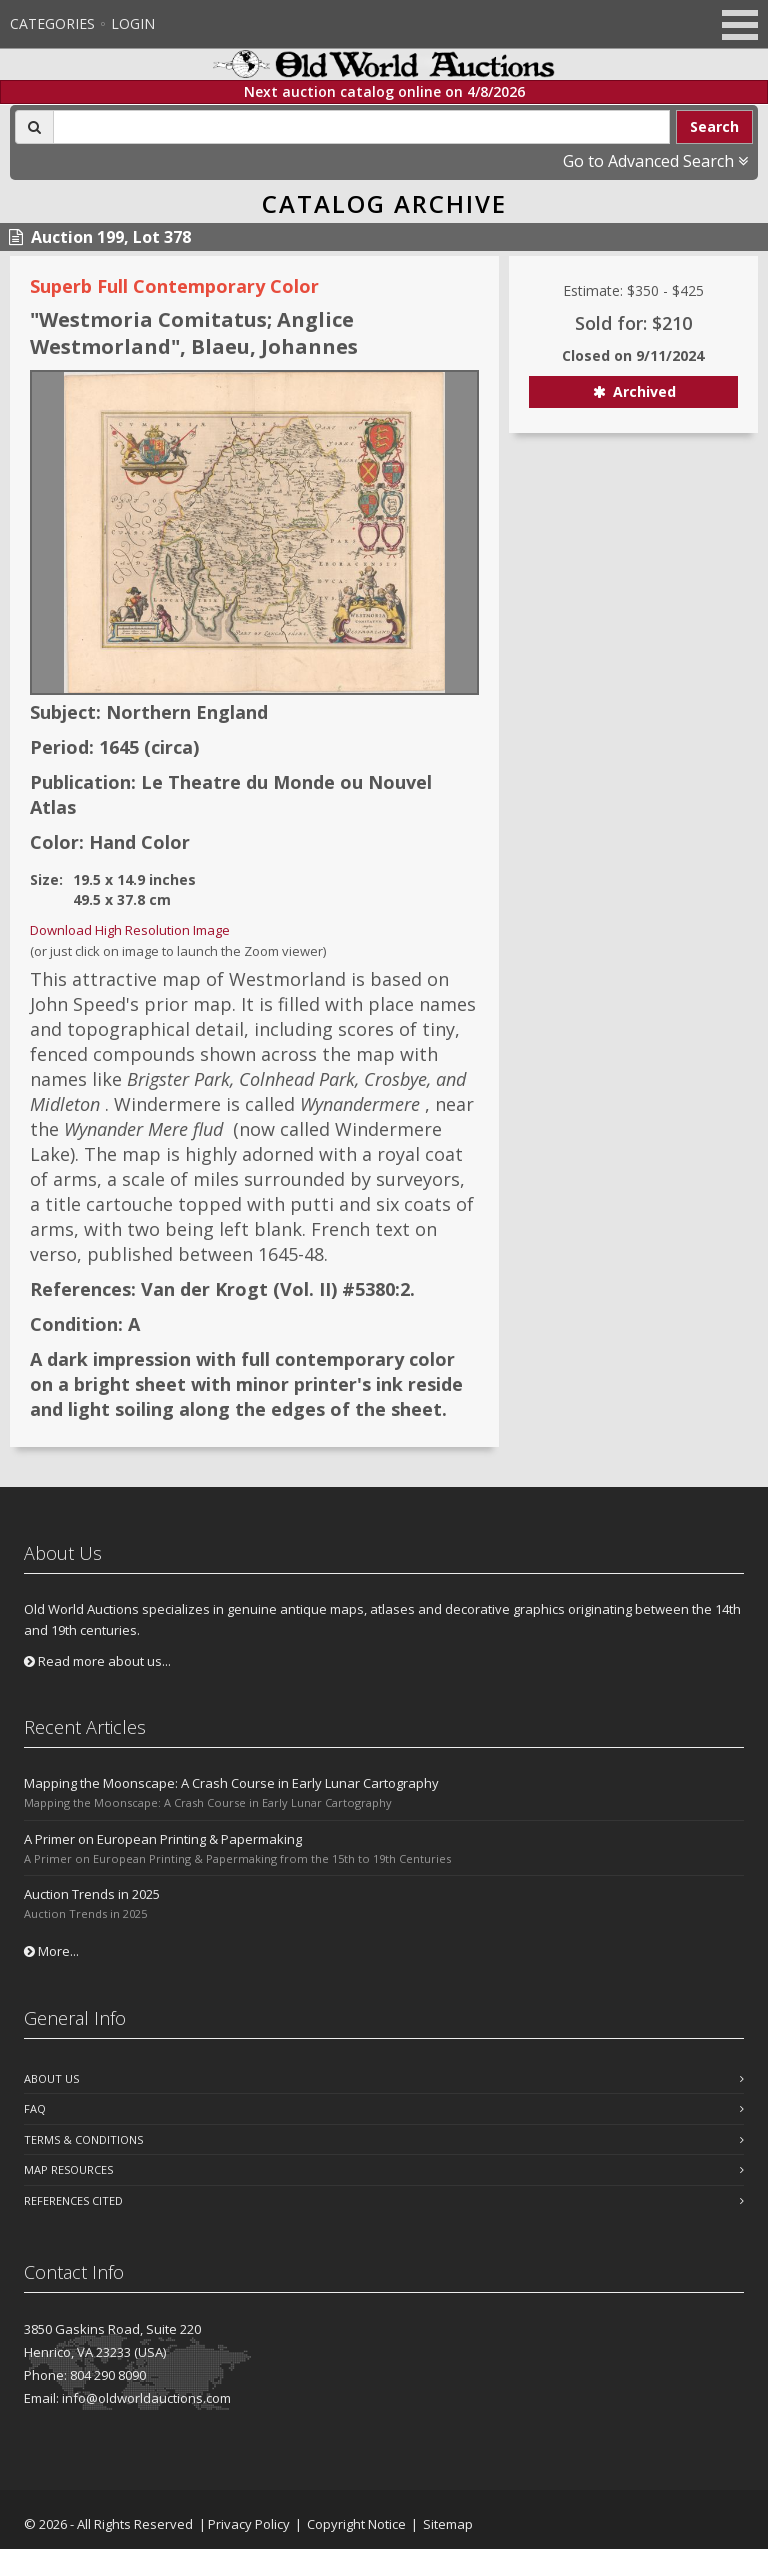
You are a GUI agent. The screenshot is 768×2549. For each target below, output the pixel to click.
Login (133, 23)
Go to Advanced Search (655, 161)
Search (714, 126)
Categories (52, 23)
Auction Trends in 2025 (92, 1894)
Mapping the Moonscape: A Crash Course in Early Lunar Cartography (231, 1783)
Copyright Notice (356, 2524)
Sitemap (448, 2524)
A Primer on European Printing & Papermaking (163, 1839)
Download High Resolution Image (130, 930)
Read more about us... (97, 1661)
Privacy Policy (249, 2524)
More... (51, 1951)
